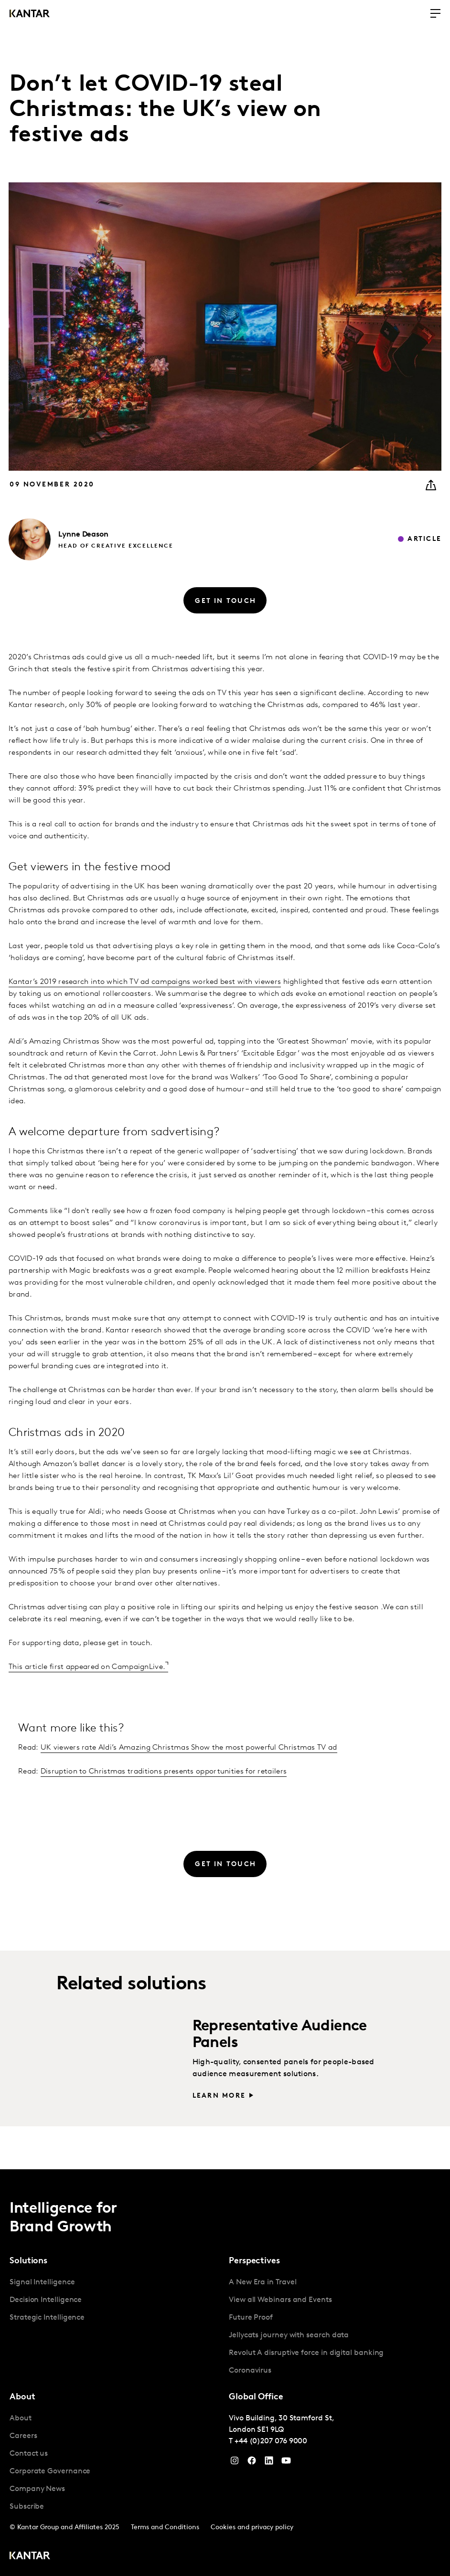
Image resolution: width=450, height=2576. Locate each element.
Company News (37, 2489)
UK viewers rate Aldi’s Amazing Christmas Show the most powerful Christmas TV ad (189, 1748)
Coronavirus (250, 2371)
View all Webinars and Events (280, 2300)
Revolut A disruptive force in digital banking (306, 2353)
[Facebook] (251, 2463)
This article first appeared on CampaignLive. (87, 1667)
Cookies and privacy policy (252, 2527)
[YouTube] (269, 2463)
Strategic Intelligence (47, 2318)
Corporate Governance (50, 2471)
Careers (23, 2436)
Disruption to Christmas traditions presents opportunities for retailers (164, 1771)
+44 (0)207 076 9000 (271, 2441)
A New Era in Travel (262, 2282)
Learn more (219, 2096)
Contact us (29, 2454)
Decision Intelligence (46, 2300)
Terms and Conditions (165, 2527)
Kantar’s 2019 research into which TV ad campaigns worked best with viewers (145, 982)
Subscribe (27, 2507)
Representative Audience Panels (280, 2035)
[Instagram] (234, 2463)
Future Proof (251, 2318)
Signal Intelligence (42, 2282)
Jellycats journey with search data (289, 2335)
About (21, 2418)
